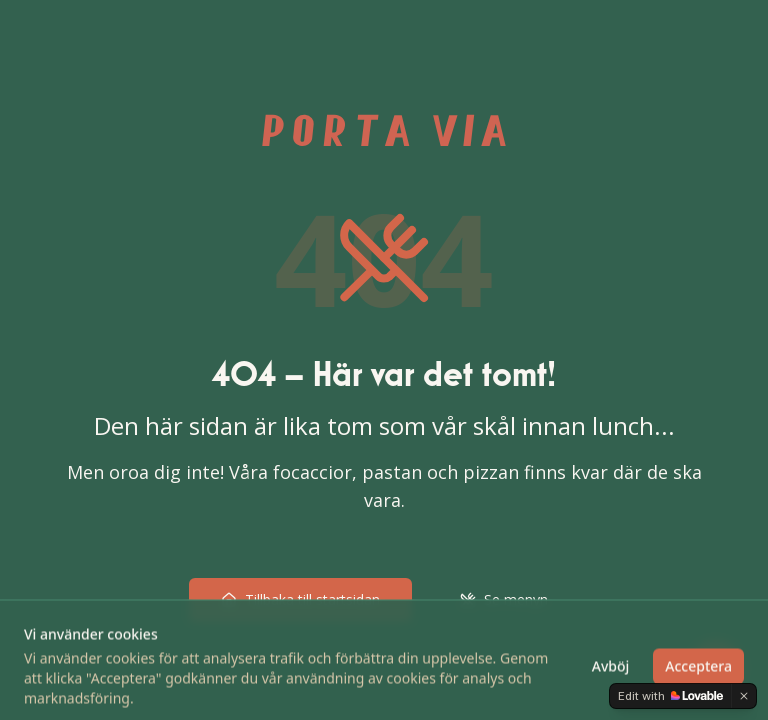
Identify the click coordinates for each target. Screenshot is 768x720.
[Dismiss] (744, 696)
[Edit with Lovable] (670, 696)
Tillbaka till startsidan (300, 599)
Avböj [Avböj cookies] (611, 684)
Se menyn (504, 599)
